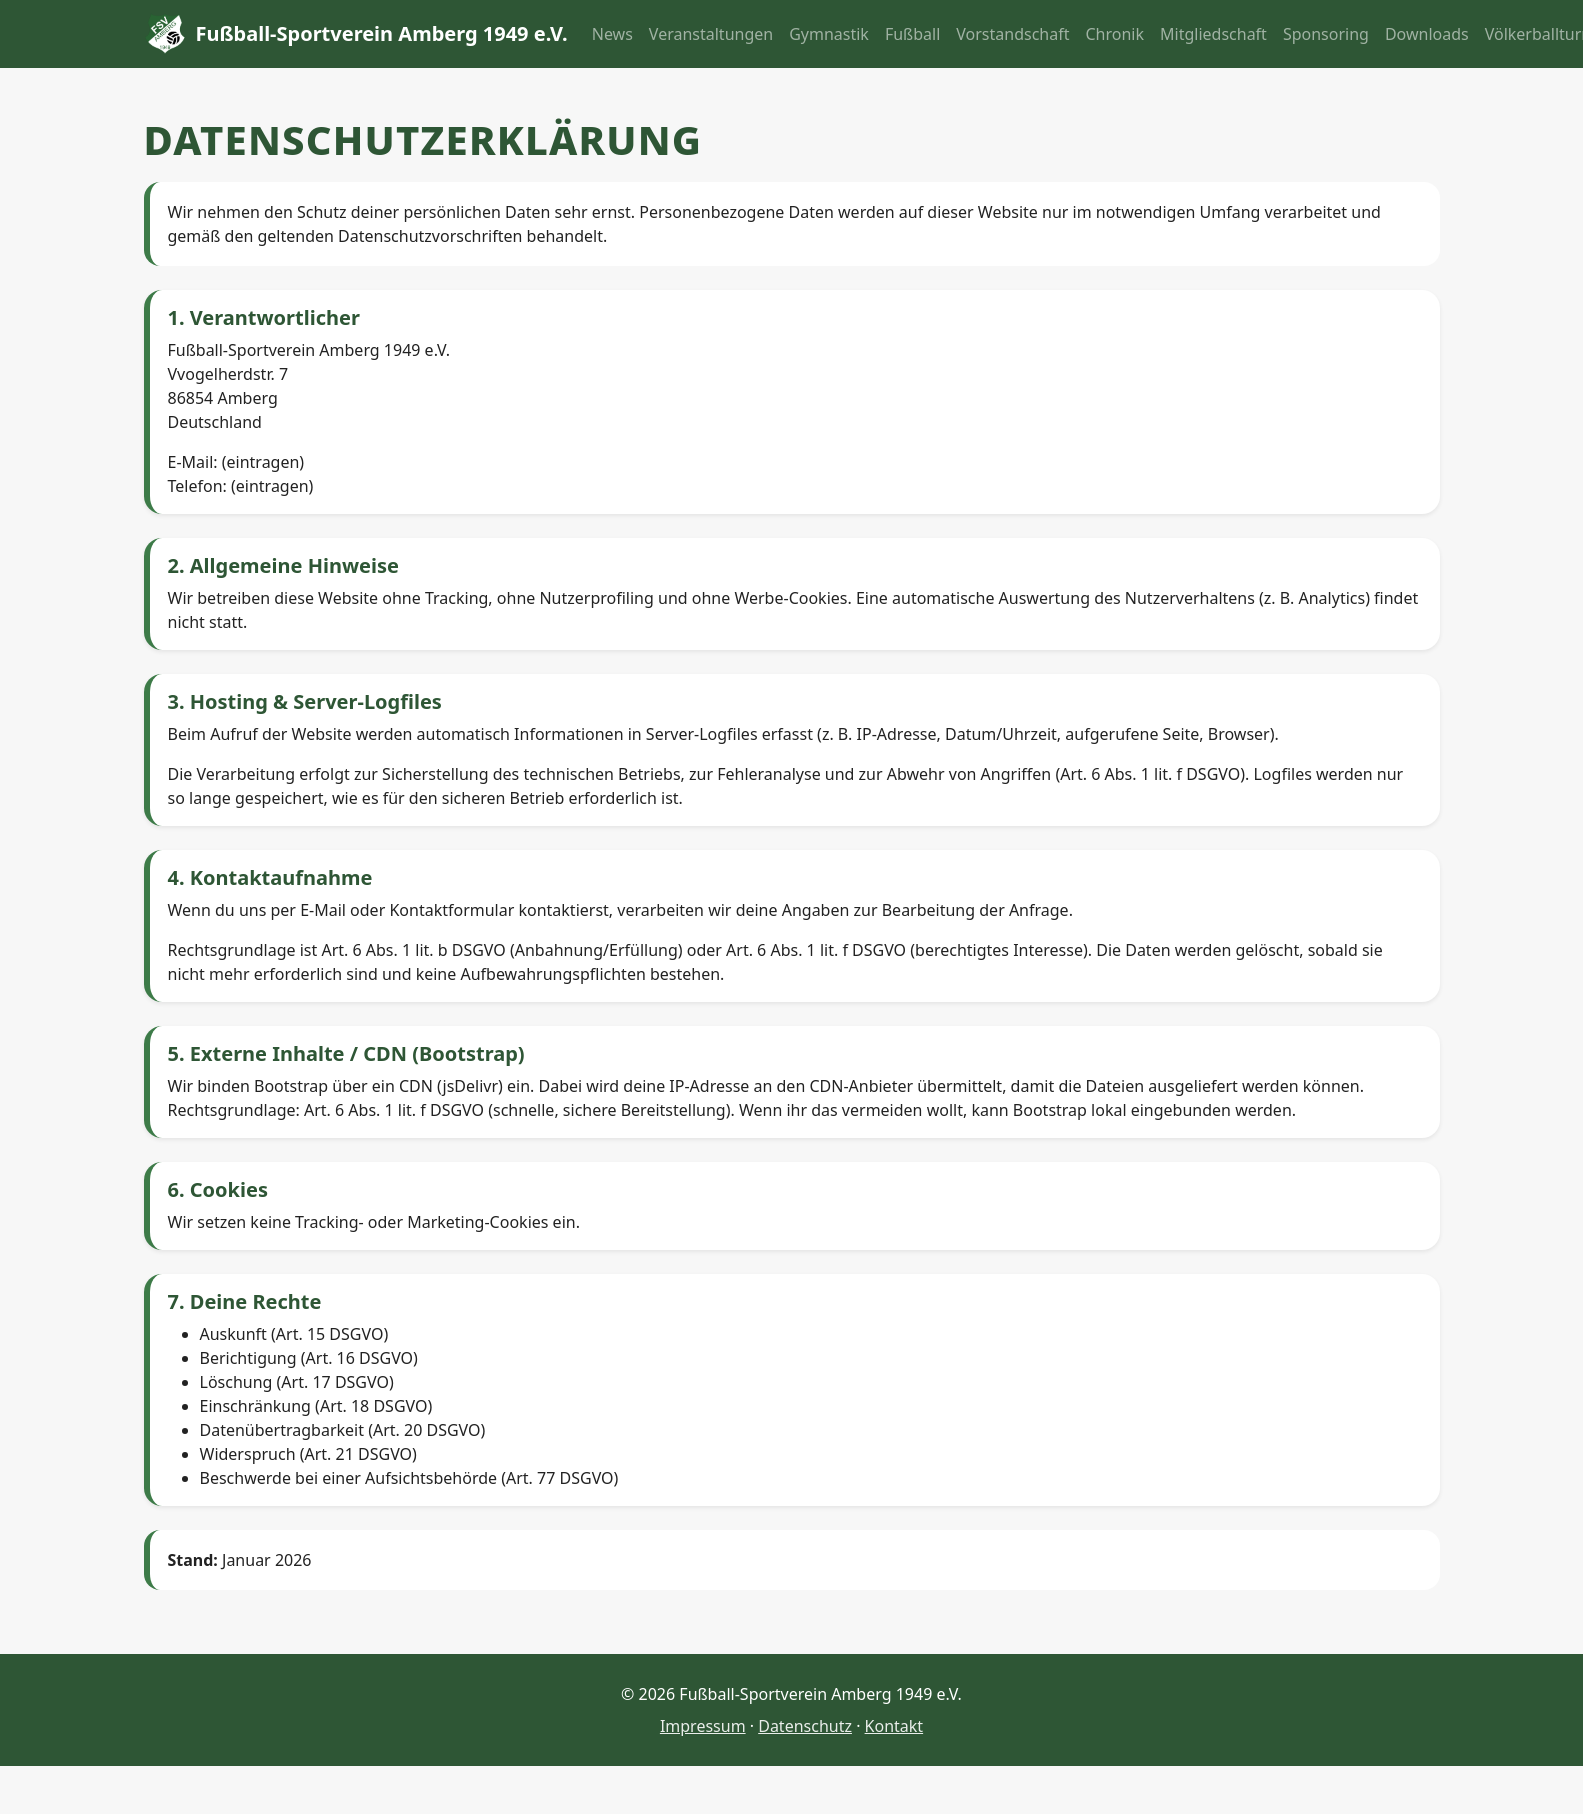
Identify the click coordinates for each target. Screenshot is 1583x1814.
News (612, 34)
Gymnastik (829, 34)
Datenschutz (805, 1726)
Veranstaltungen (711, 34)
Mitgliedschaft (1213, 34)
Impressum (703, 1726)
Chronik (1115, 34)
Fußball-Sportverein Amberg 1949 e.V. (356, 34)
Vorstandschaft (1012, 34)
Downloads (1427, 34)
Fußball (912, 34)
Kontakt (894, 1726)
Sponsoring (1326, 34)
